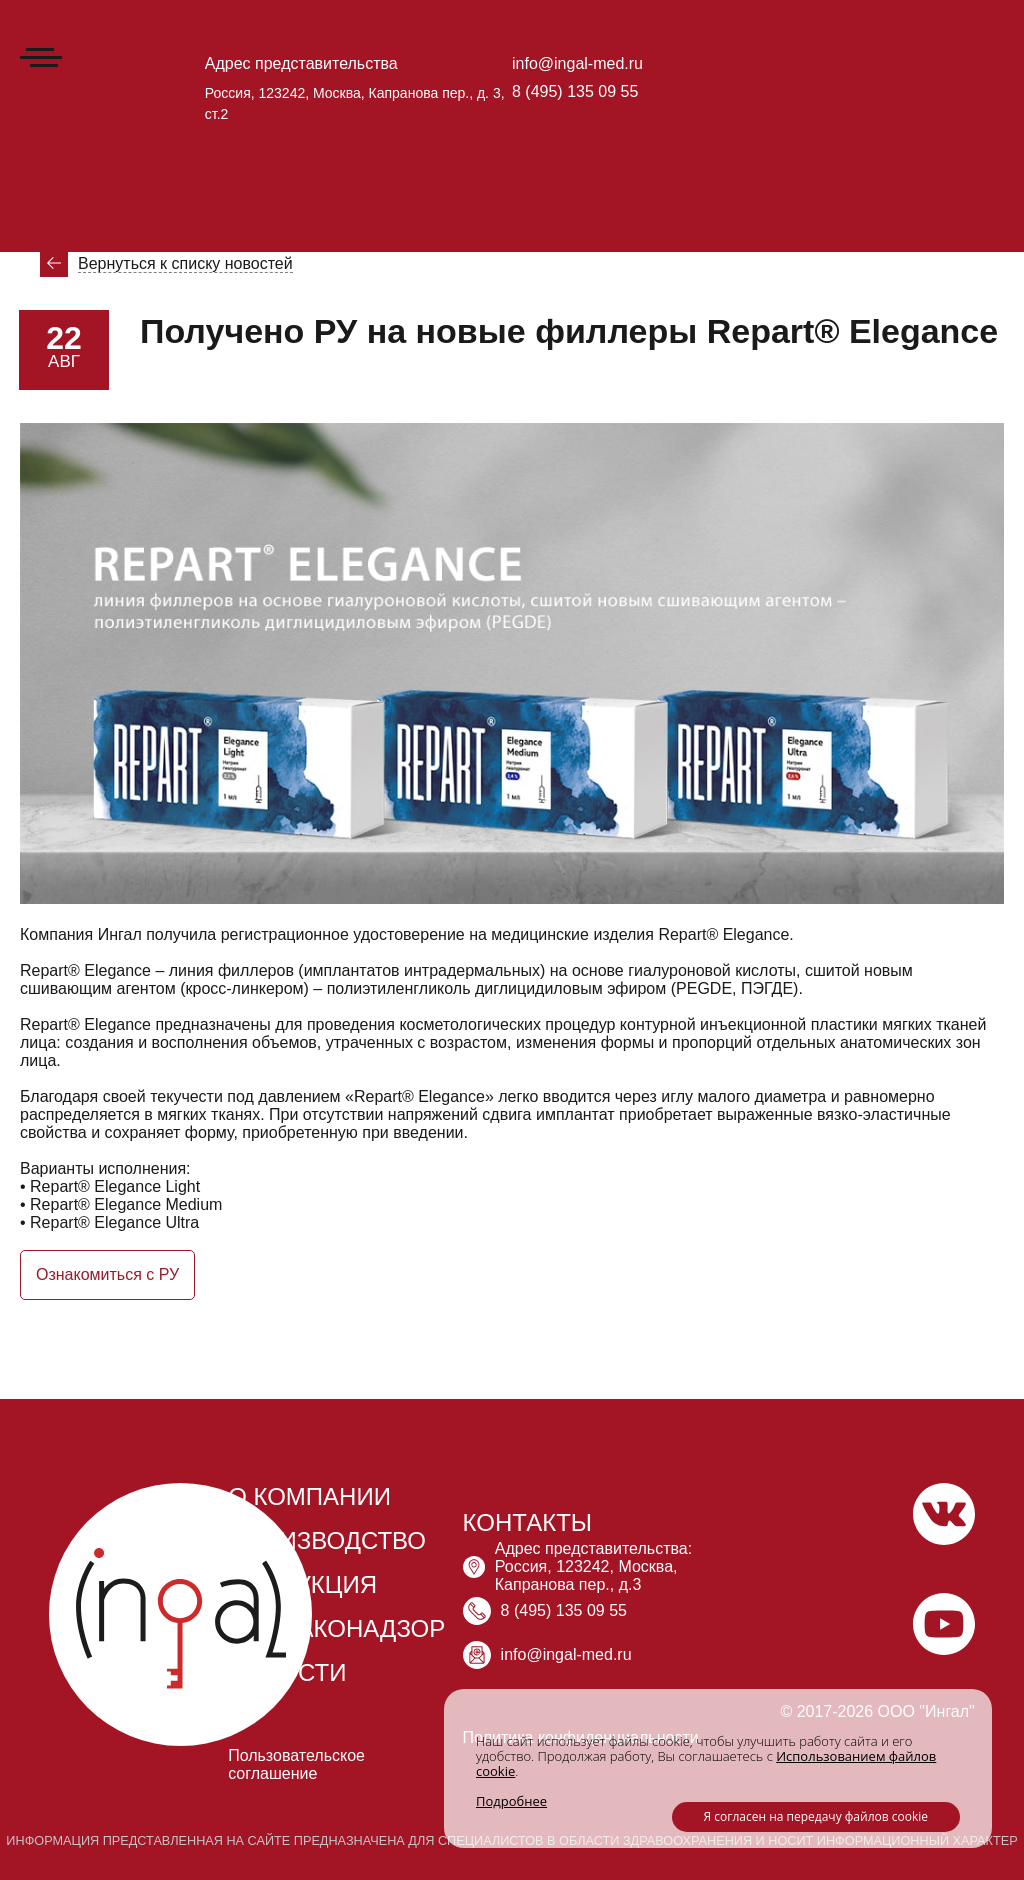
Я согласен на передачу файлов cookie (816, 1816)
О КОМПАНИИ (309, 1496)
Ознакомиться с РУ (107, 1274)
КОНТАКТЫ (527, 1522)
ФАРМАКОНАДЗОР (336, 1628)
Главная (48, 108)
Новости (140, 221)
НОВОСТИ (287, 1672)
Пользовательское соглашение (296, 1764)
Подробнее (511, 1801)
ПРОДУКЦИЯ (302, 1584)
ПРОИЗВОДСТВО (327, 1540)
